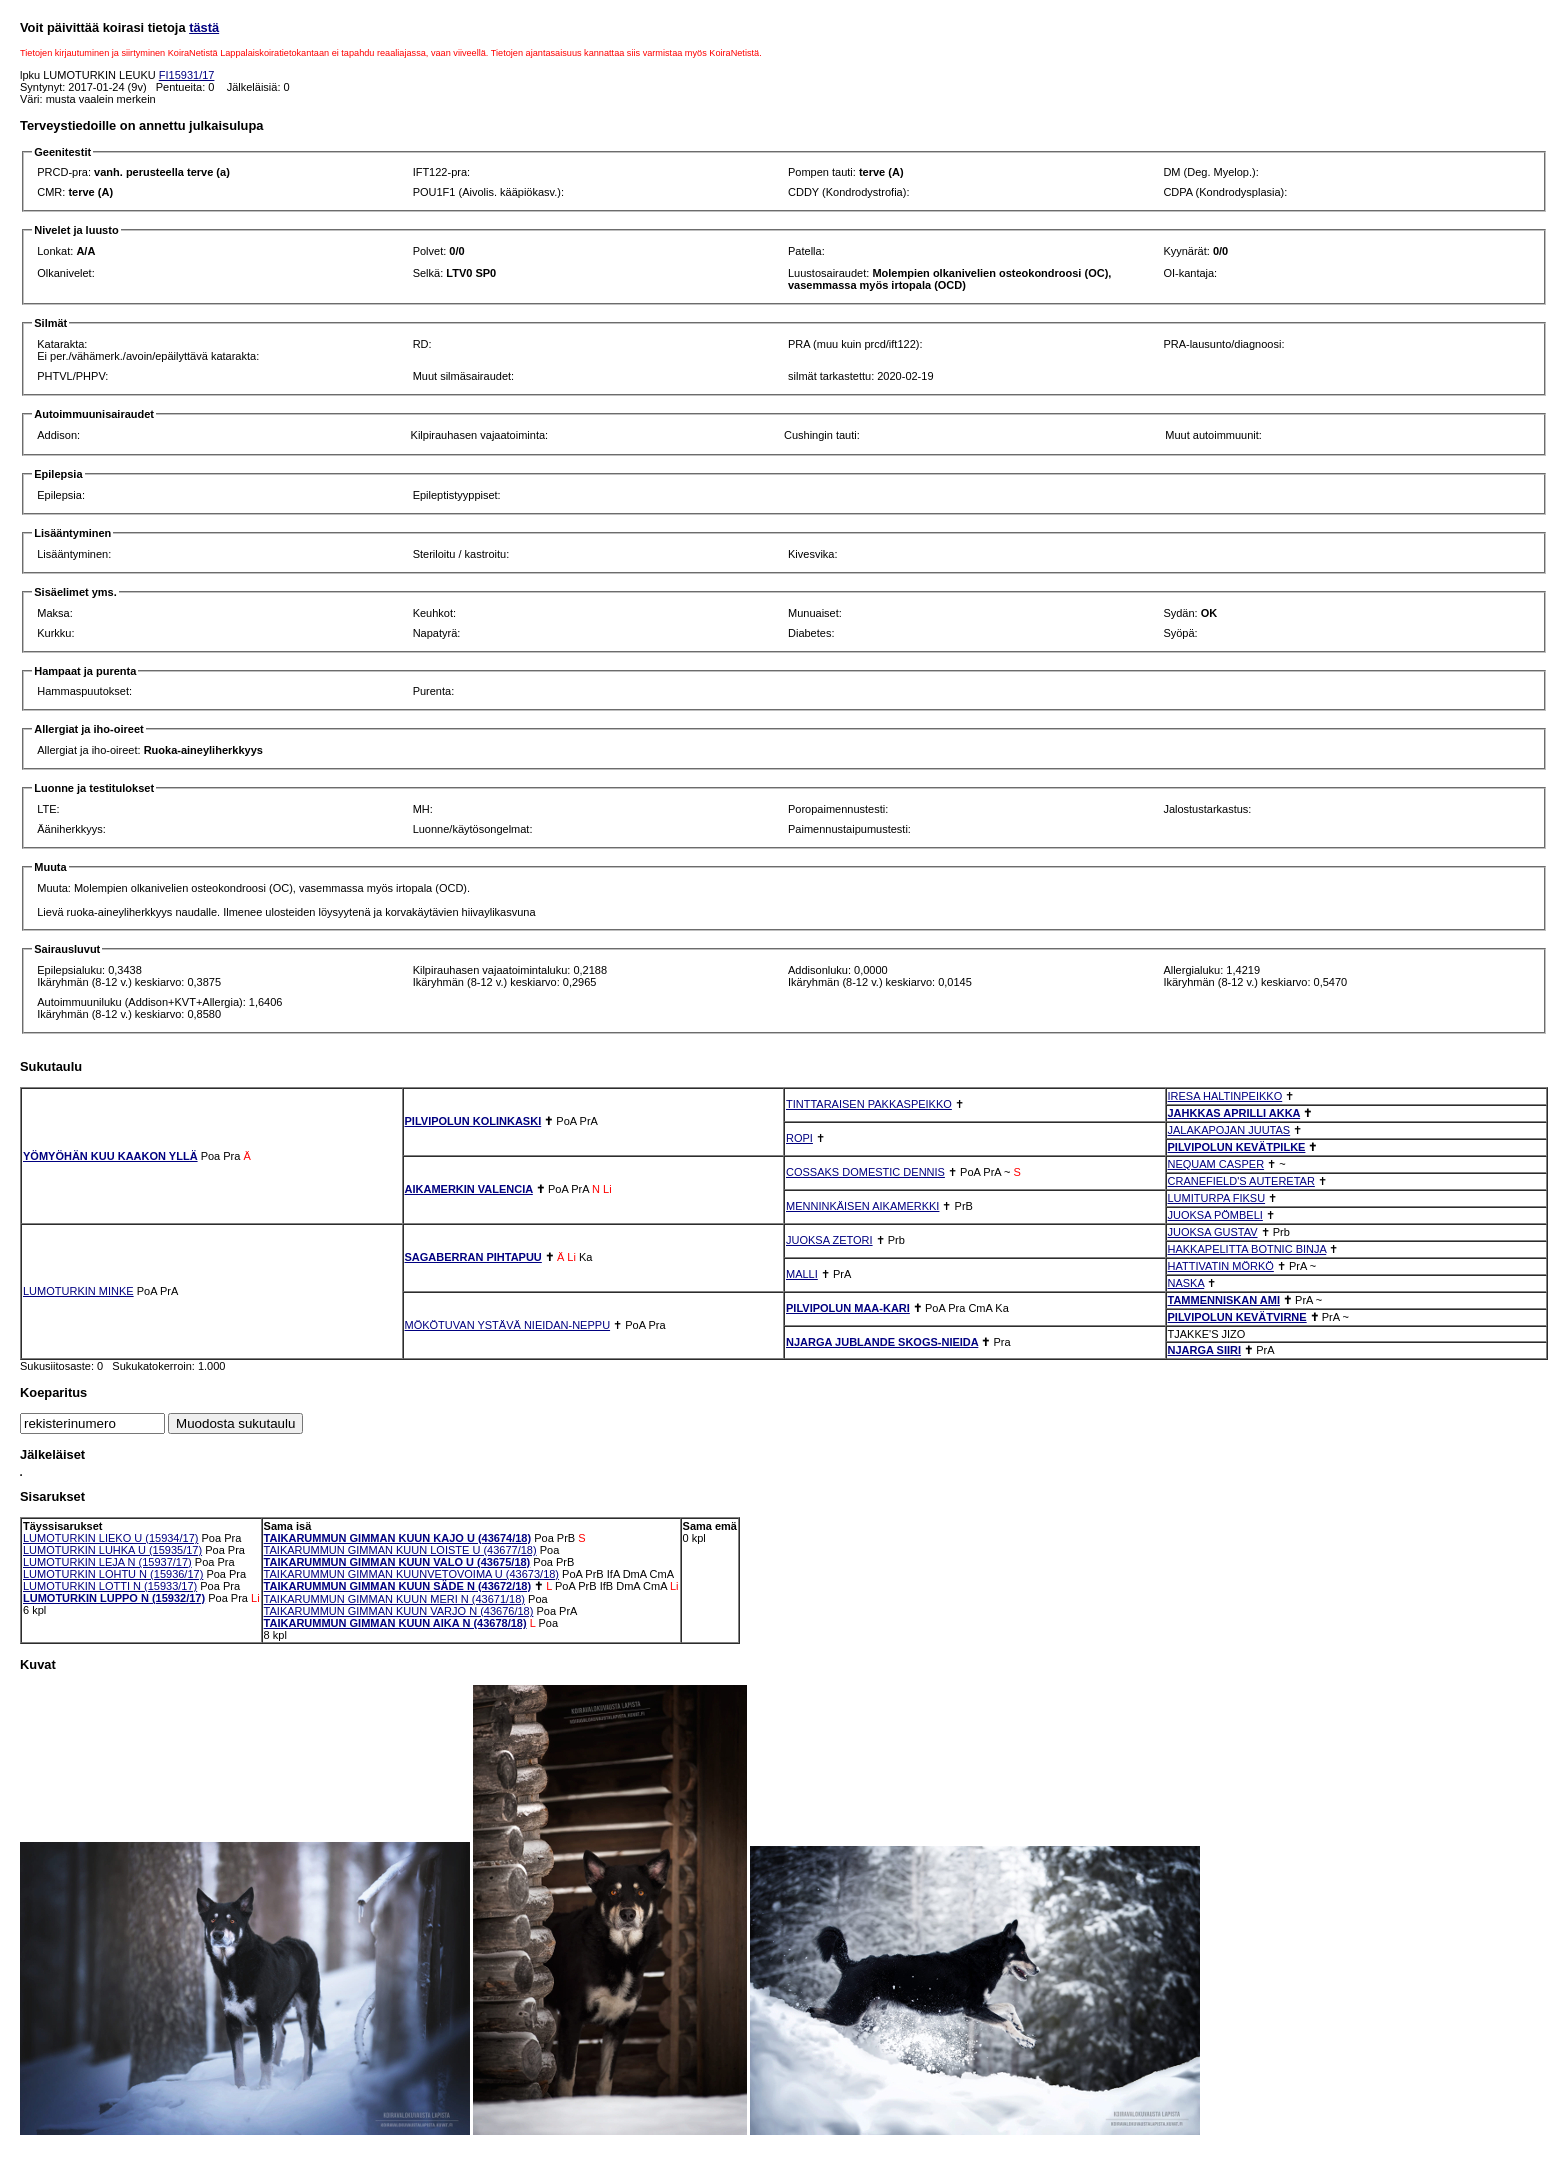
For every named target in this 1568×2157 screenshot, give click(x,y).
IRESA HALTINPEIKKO (1225, 1096)
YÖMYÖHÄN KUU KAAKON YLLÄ (110, 1156)
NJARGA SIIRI (1205, 1350)
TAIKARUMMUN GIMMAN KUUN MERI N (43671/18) (394, 1599)
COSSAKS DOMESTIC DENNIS (865, 1172)
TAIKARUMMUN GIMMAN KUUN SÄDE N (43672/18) (398, 1586)
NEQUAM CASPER (1216, 1164)
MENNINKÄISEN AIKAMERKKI (862, 1206)
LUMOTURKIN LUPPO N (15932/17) (114, 1598)
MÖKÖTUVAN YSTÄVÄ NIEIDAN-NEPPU (508, 1325)
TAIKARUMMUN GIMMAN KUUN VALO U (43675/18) (397, 1562)
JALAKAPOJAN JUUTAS (1229, 1130)
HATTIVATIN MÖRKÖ (1221, 1266)
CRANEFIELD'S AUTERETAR (1241, 1181)
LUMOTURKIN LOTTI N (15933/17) (110, 1586)
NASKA (1186, 1283)
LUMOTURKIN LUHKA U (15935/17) (112, 1550)
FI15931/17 (187, 75)
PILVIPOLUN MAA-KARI (848, 1308)
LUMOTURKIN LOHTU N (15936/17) (113, 1574)
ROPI (799, 1138)
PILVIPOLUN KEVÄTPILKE (1237, 1147)
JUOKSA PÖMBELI (1215, 1215)
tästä (204, 27)
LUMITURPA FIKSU (1217, 1198)
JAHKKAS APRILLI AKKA (1234, 1113)
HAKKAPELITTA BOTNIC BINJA (1247, 1249)
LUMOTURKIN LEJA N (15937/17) (107, 1562)
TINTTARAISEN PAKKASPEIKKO (869, 1104)
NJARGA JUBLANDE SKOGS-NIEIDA (882, 1342)
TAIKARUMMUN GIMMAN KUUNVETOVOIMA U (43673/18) (411, 1574)
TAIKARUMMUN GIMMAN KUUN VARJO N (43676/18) (399, 1611)
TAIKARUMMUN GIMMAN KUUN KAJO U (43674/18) (398, 1538)
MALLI (802, 1274)
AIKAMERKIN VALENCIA (469, 1189)
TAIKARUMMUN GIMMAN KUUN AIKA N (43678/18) (395, 1623)
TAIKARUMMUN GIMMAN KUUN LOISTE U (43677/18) (400, 1550)
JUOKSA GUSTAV (1213, 1232)
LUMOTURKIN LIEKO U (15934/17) (110, 1538)
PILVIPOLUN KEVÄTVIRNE (1237, 1317)
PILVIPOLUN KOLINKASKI (473, 1121)
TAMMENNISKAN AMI (1224, 1300)
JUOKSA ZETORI (829, 1240)
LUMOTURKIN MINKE (78, 1291)
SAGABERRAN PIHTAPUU (473, 1257)
